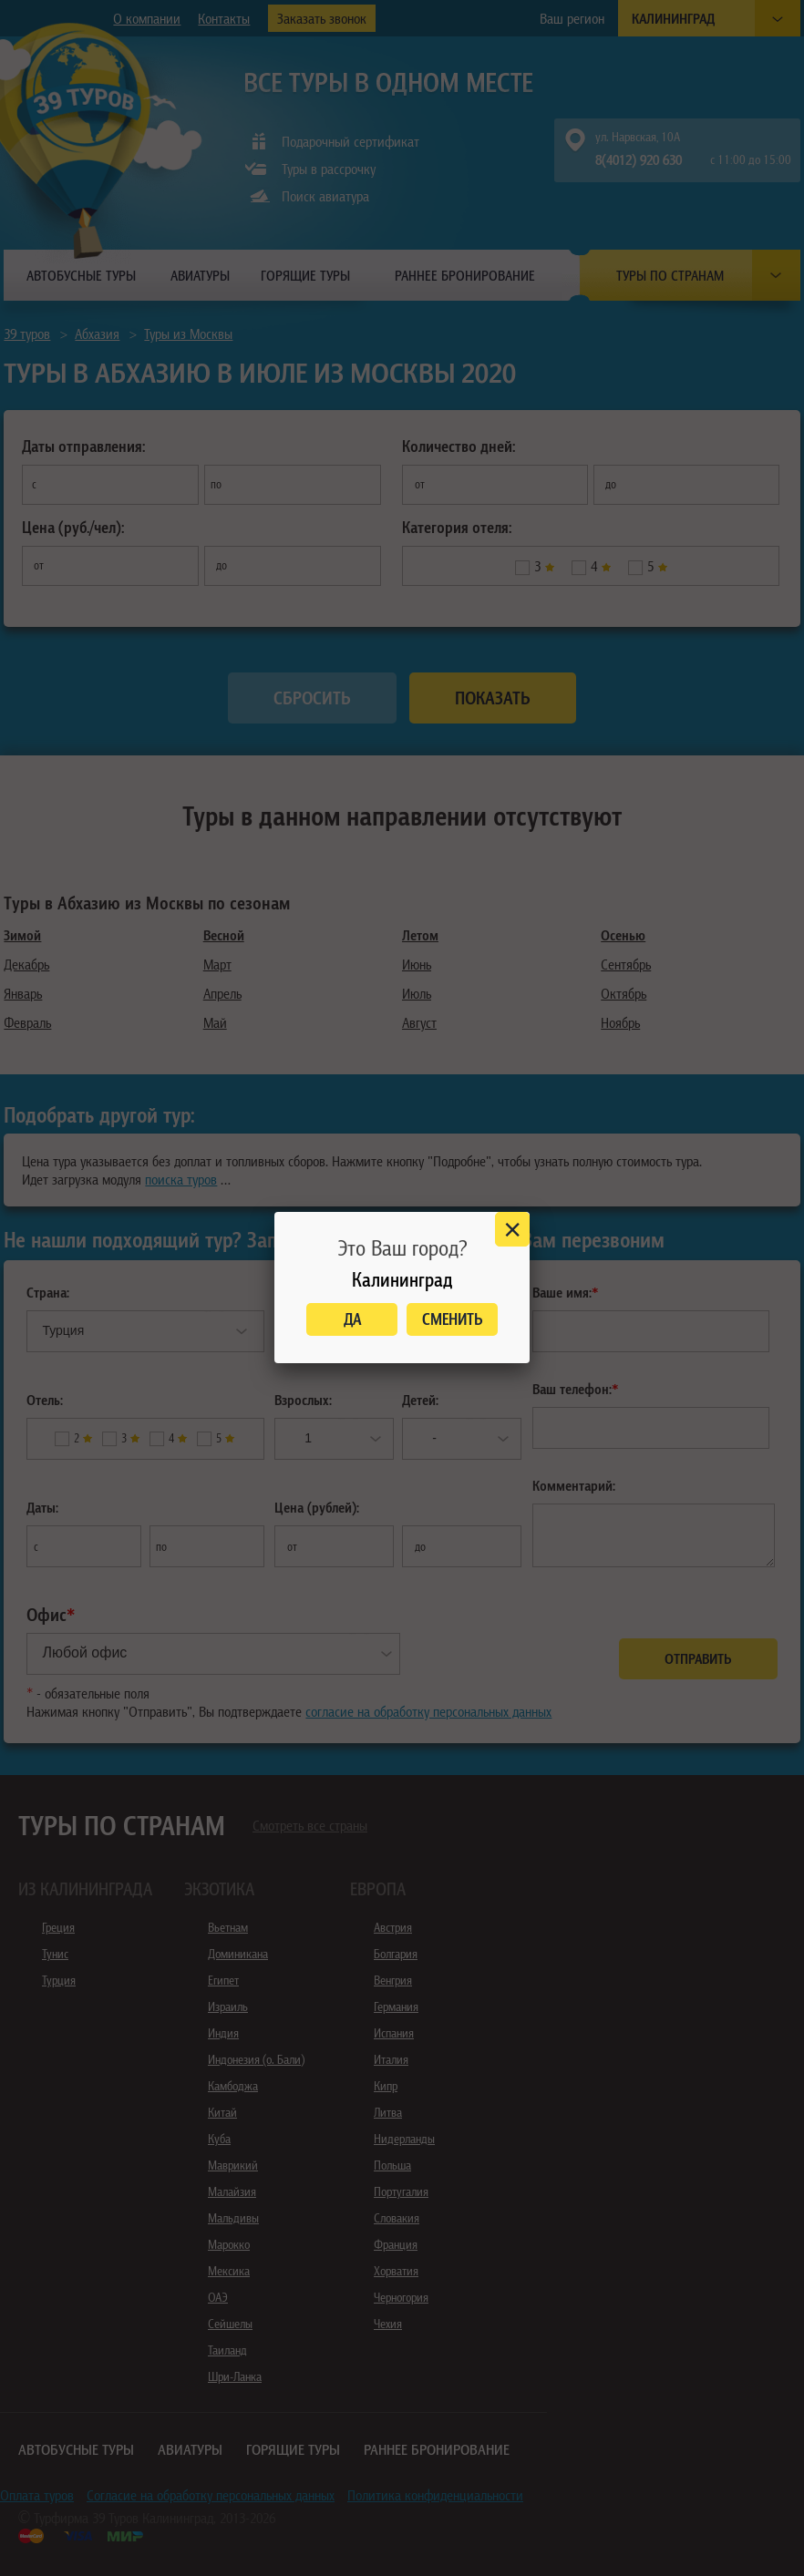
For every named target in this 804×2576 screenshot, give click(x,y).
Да (352, 1319)
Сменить (452, 1319)
